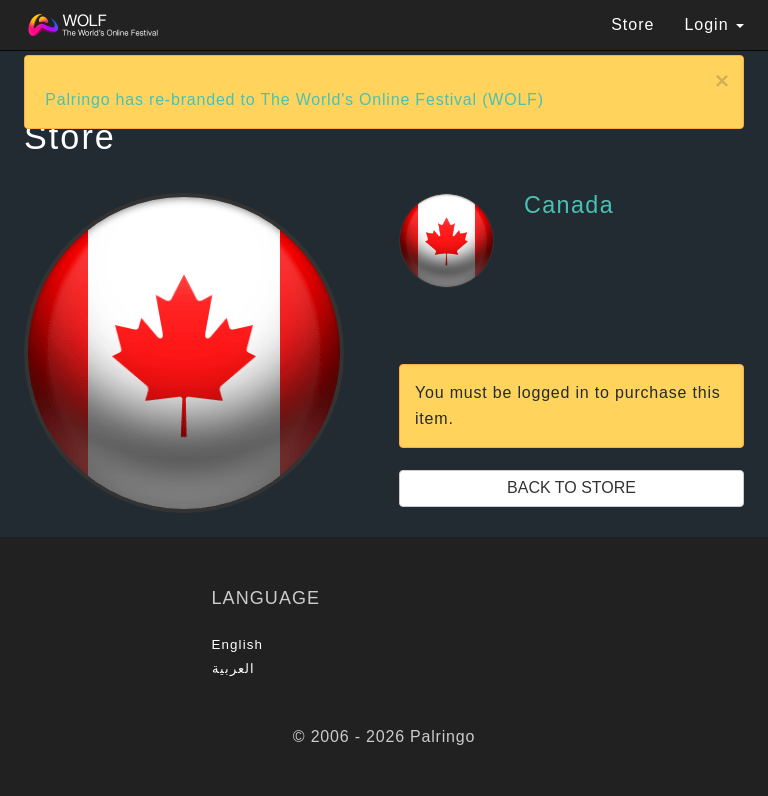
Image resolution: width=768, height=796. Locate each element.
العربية (234, 668)
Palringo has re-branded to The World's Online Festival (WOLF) (294, 99)
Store (632, 24)
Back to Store (571, 487)
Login (714, 24)
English (238, 644)
